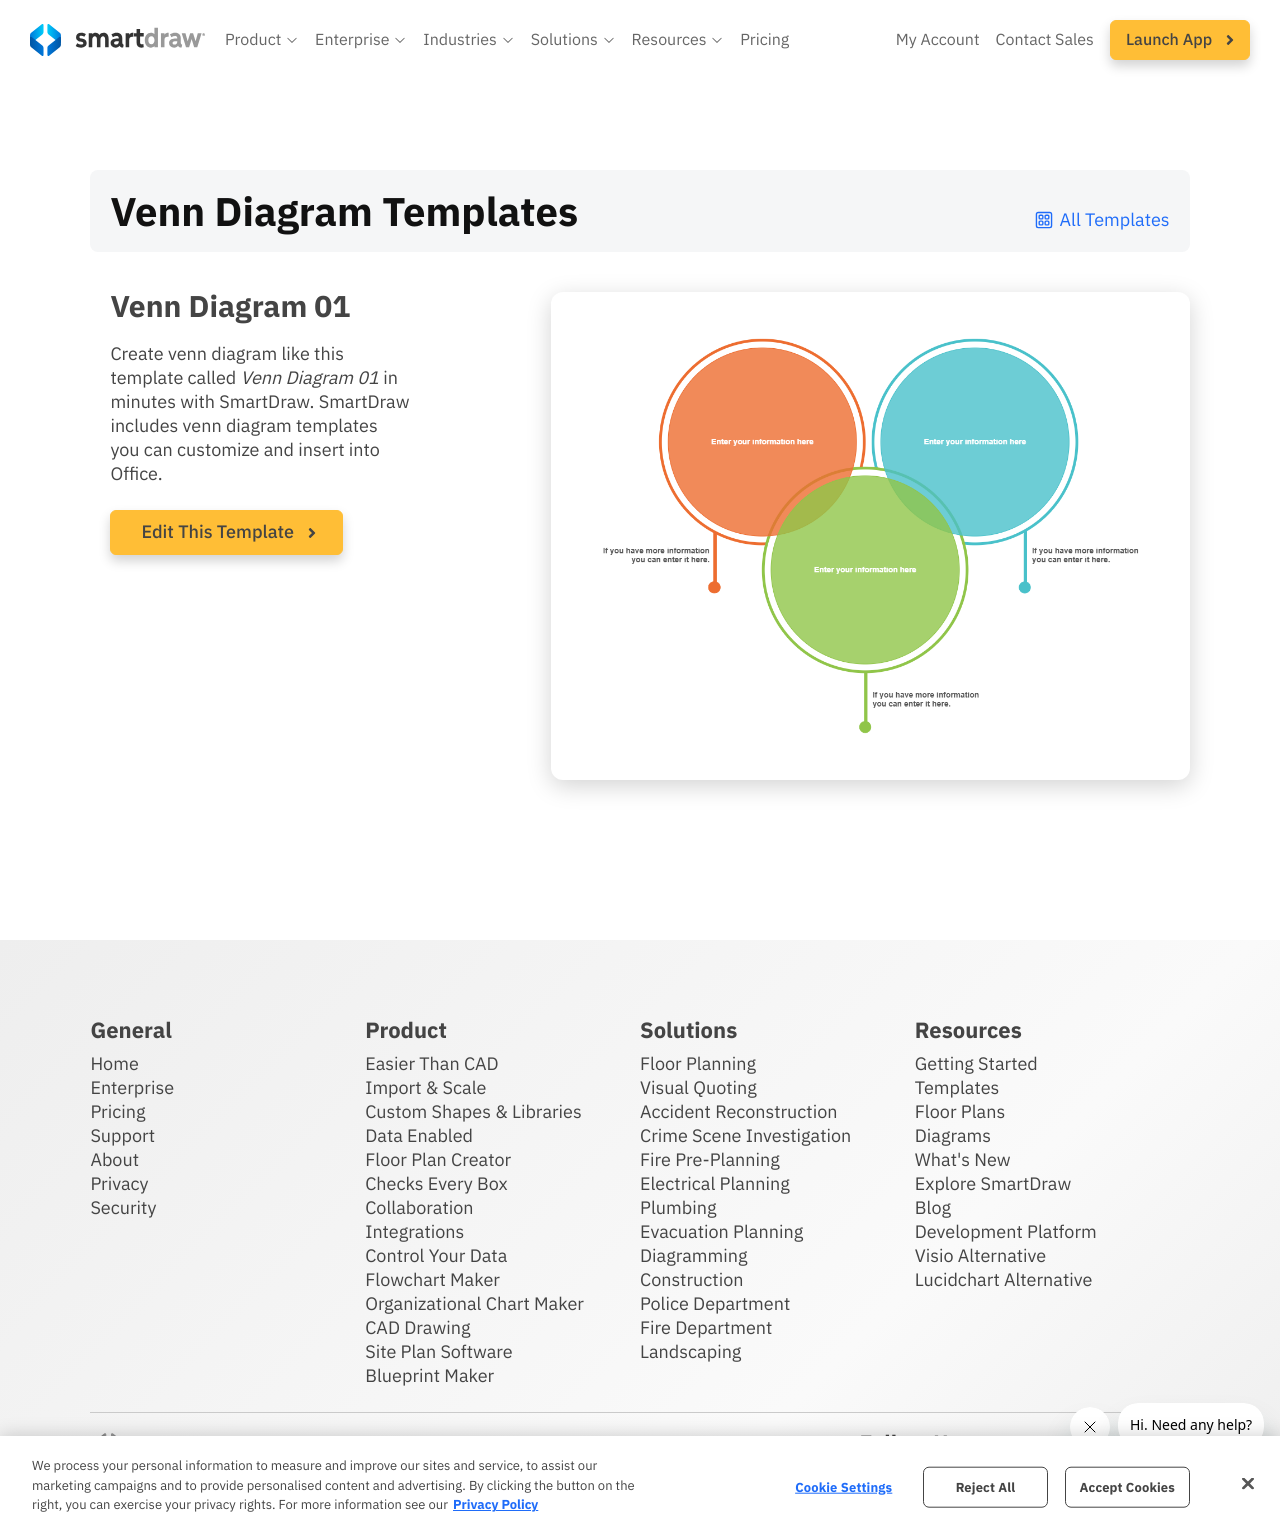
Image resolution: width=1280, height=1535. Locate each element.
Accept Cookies (1127, 1486)
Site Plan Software (438, 1351)
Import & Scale (425, 1087)
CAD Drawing (417, 1327)
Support (122, 1135)
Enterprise (132, 1087)
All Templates (1101, 219)
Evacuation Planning (721, 1231)
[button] (262, 40)
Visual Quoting (698, 1087)
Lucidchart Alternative (1004, 1279)
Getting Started (976, 1063)
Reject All (986, 1486)
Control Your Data (436, 1255)
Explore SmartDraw (993, 1183)
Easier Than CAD (432, 1063)
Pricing (117, 1111)
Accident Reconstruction (739, 1111)
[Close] (1248, 1483)
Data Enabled (419, 1135)
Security (123, 1207)
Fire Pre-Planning (710, 1159)
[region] (640, 1485)
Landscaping (690, 1351)
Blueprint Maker (429, 1375)
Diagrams (953, 1135)
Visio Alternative (980, 1255)
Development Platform (1006, 1231)
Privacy (119, 1183)
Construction (691, 1279)
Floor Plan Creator (438, 1159)
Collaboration (419, 1207)
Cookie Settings (843, 1486)
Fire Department (706, 1327)
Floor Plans (960, 1111)
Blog (933, 1207)
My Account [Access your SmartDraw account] (938, 40)
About (114, 1159)
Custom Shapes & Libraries (473, 1111)
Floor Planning (698, 1063)
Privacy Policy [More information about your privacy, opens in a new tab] (495, 1504)
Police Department (715, 1303)
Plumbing (678, 1207)
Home (114, 1063)
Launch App (1180, 40)
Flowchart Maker (432, 1279)
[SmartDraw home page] (117, 40)
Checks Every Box (436, 1183)
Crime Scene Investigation (745, 1135)
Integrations (414, 1231)
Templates (957, 1087)
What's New (963, 1159)
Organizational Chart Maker (474, 1303)
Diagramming (694, 1255)
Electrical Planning (715, 1183)
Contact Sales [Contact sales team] (1045, 40)
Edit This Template (217, 531)
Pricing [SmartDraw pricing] (764, 40)
